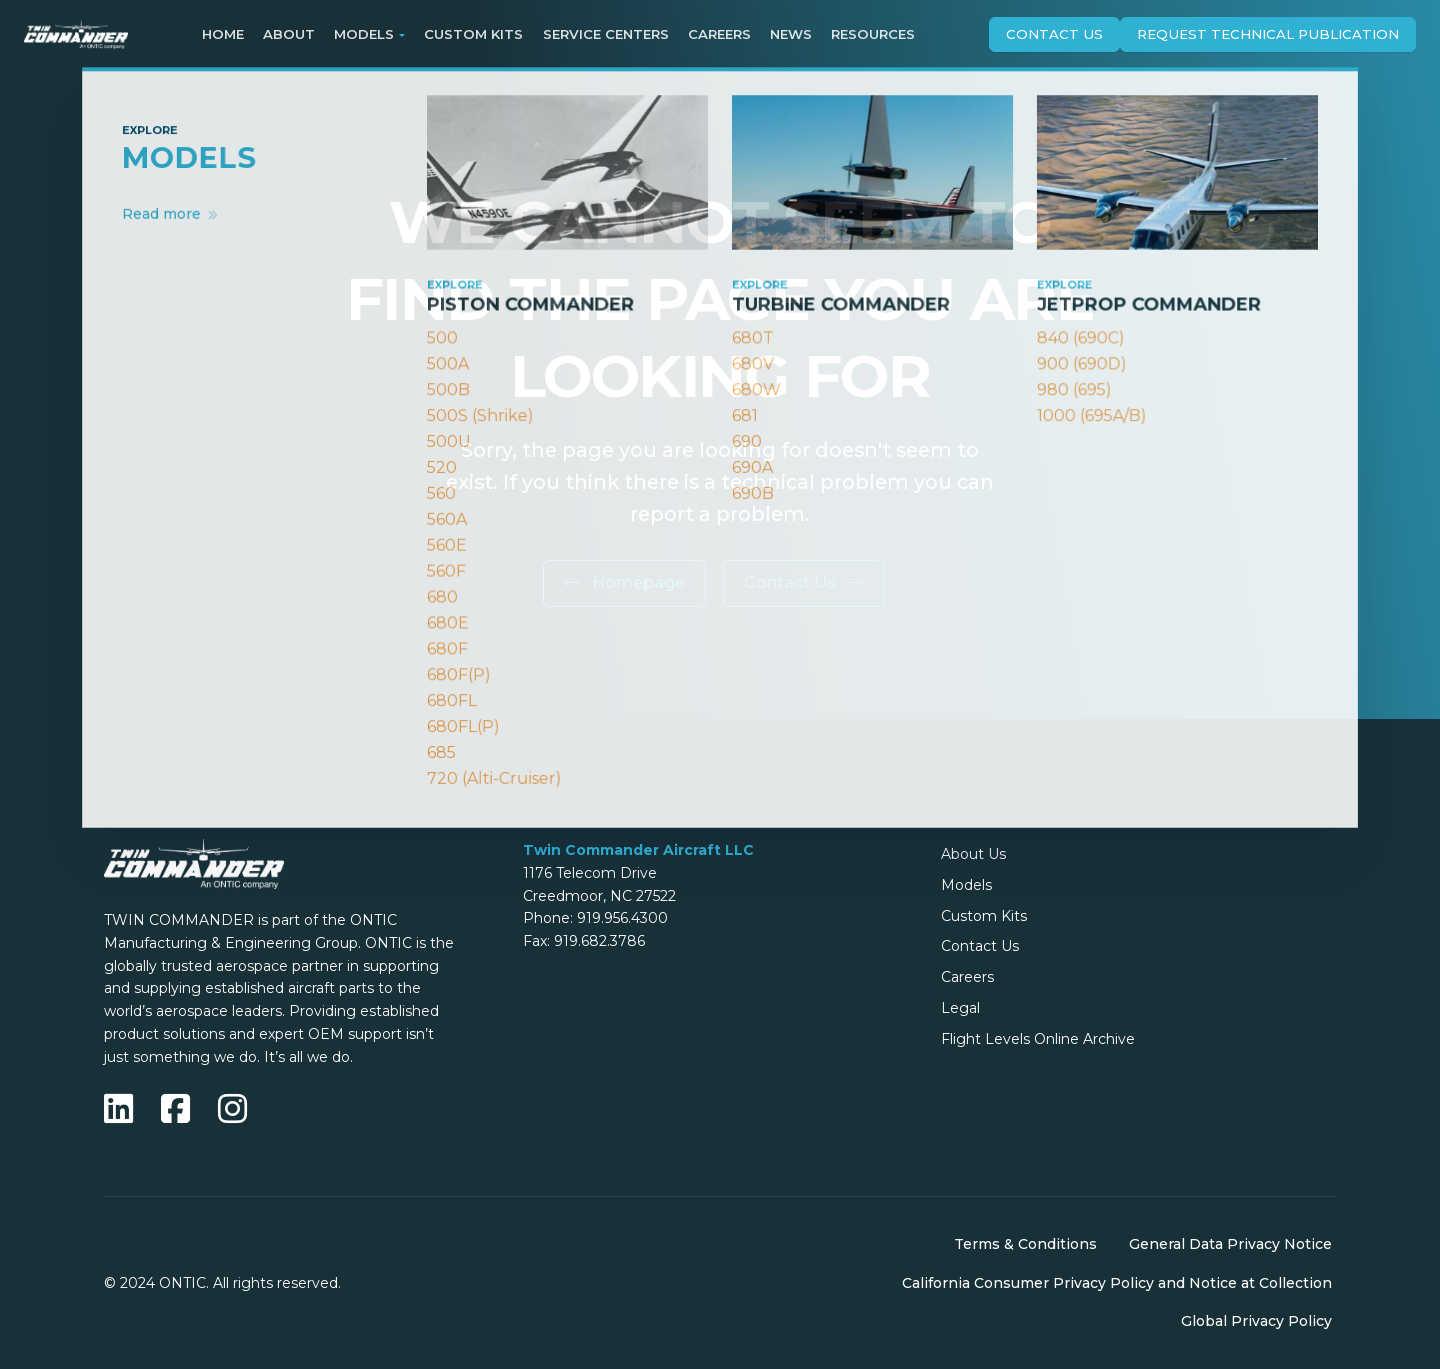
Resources (873, 34)
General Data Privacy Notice (1230, 1244)
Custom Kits (473, 34)
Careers (719, 34)
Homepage (624, 582)
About (289, 34)
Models (966, 885)
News (791, 34)
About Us (973, 854)
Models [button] (364, 34)
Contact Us (1054, 34)
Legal (960, 1008)
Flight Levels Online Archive (1038, 1039)
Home (223, 34)
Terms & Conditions (1025, 1244)
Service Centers (606, 34)
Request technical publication (1268, 34)
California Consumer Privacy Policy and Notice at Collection (1117, 1283)
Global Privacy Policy (1256, 1321)
